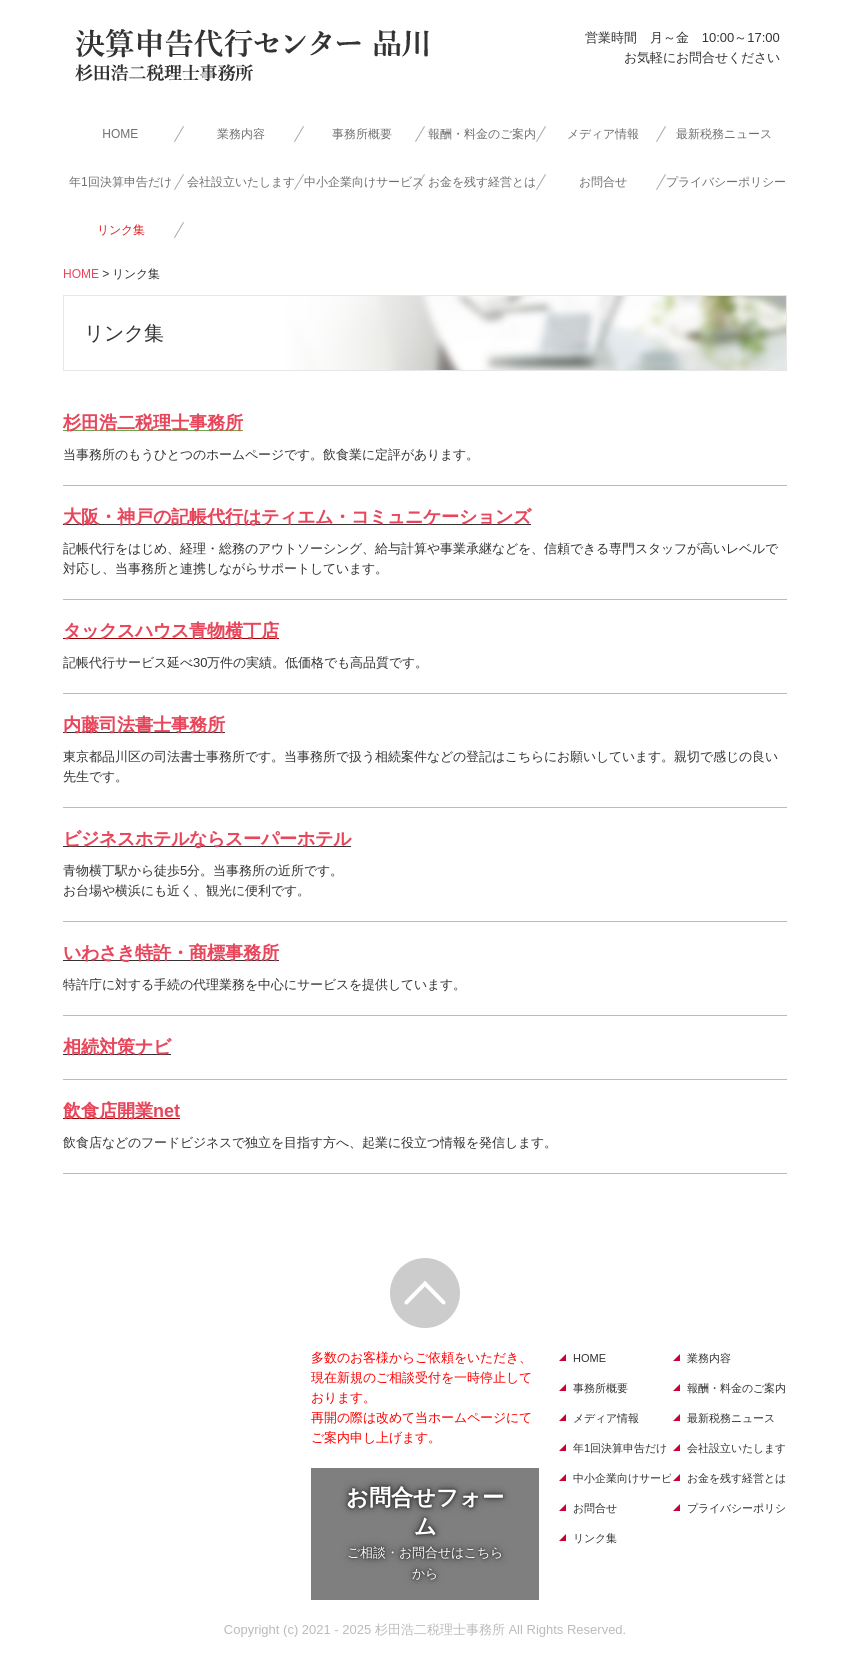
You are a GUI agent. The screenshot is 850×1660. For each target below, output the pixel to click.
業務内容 (241, 134)
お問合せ (603, 182)
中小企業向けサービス (364, 182)
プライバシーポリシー (726, 182)
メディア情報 (603, 134)
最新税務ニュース (724, 134)
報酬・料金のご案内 (482, 134)
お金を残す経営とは (482, 182)
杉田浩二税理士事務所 (153, 423)
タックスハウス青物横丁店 (171, 631)
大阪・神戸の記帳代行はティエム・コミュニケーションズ (297, 517)
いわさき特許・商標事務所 (171, 953)
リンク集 (121, 230)
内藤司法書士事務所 (144, 725)
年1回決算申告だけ (120, 182)
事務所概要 (362, 134)
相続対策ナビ (117, 1047)
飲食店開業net (121, 1111)
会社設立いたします (241, 182)
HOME (120, 134)
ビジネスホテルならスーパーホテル (207, 839)
